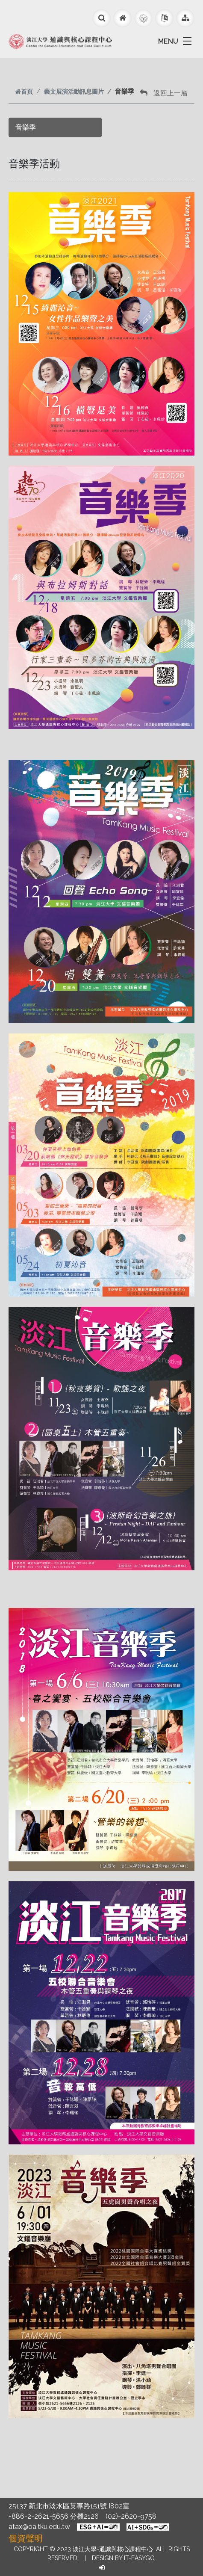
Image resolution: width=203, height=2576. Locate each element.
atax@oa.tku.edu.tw (39, 2527)
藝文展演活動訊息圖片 (74, 91)
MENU (168, 41)
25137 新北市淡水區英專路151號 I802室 (69, 2506)
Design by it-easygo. (124, 2558)
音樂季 (25, 127)
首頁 (24, 91)
